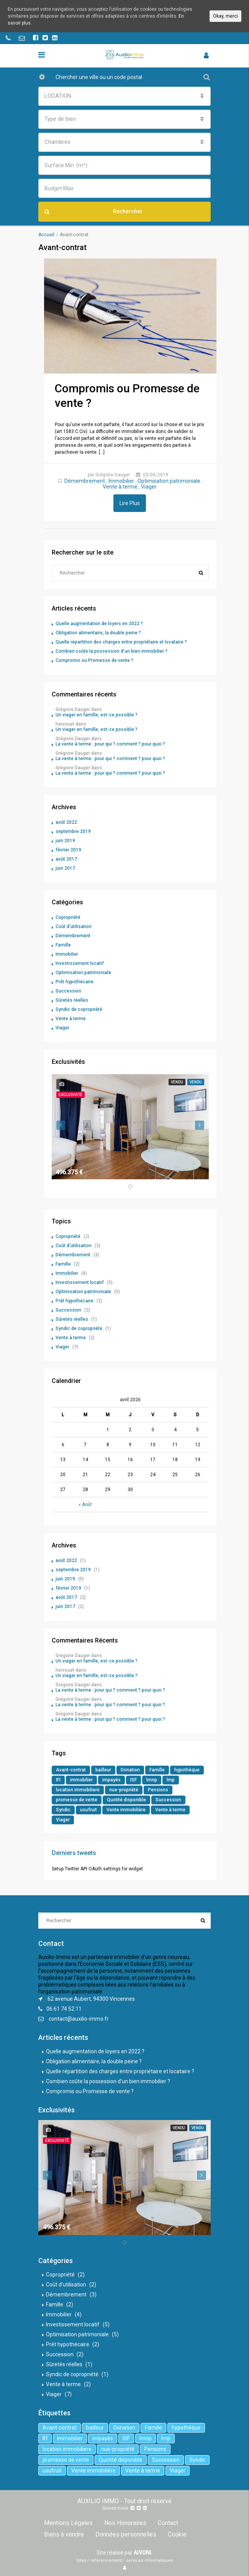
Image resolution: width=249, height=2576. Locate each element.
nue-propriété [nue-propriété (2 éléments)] (123, 1790)
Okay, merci (225, 16)
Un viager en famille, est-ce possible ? (97, 715)
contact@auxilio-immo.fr (79, 2019)
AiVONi (142, 2553)
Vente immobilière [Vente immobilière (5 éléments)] (126, 1809)
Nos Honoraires (125, 2523)
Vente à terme (120, 487)
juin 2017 (65, 868)
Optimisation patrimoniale (169, 481)
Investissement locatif (80, 963)
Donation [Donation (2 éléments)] (130, 1770)
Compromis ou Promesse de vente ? (94, 660)
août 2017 (66, 859)
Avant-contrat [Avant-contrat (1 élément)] (71, 1770)
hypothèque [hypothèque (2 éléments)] (187, 1770)
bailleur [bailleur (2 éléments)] (103, 1770)
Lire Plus (130, 503)
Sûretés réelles (72, 1000)
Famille (63, 945)
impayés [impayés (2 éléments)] (111, 1780)
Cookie (177, 2534)
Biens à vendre (64, 2534)
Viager (149, 487)
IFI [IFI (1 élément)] (58, 1780)
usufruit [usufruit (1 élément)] (88, 1809)
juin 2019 (65, 840)
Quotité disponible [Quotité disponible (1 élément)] (126, 1799)
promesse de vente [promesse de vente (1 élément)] (76, 1799)
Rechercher (93, 212)
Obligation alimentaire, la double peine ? (98, 632)
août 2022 (66, 822)
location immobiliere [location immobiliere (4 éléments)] (78, 1790)
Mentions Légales (68, 2523)
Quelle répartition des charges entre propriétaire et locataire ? (121, 642)
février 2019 (68, 850)
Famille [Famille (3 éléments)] (157, 1770)
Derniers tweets (74, 1853)
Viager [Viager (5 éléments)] (63, 1819)
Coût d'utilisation (74, 926)
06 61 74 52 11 (64, 2009)
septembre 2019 (73, 831)
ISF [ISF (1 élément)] (133, 1780)
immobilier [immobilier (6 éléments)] (81, 1780)
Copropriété (68, 917)
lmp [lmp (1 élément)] (171, 1780)
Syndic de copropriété (79, 1009)
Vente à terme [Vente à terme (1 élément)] (170, 1809)
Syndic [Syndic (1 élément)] (63, 1809)
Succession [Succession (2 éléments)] (168, 1799)
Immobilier (121, 481)
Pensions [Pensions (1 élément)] (158, 1790)
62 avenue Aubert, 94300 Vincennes (91, 1999)
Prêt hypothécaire (74, 981)
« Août (85, 1504)
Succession (68, 991)
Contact (168, 2523)
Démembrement (84, 481)
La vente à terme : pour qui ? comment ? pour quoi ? (110, 744)
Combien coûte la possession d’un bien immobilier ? (111, 651)
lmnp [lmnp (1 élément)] (151, 1780)
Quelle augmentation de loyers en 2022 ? (99, 623)
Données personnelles (125, 2534)
